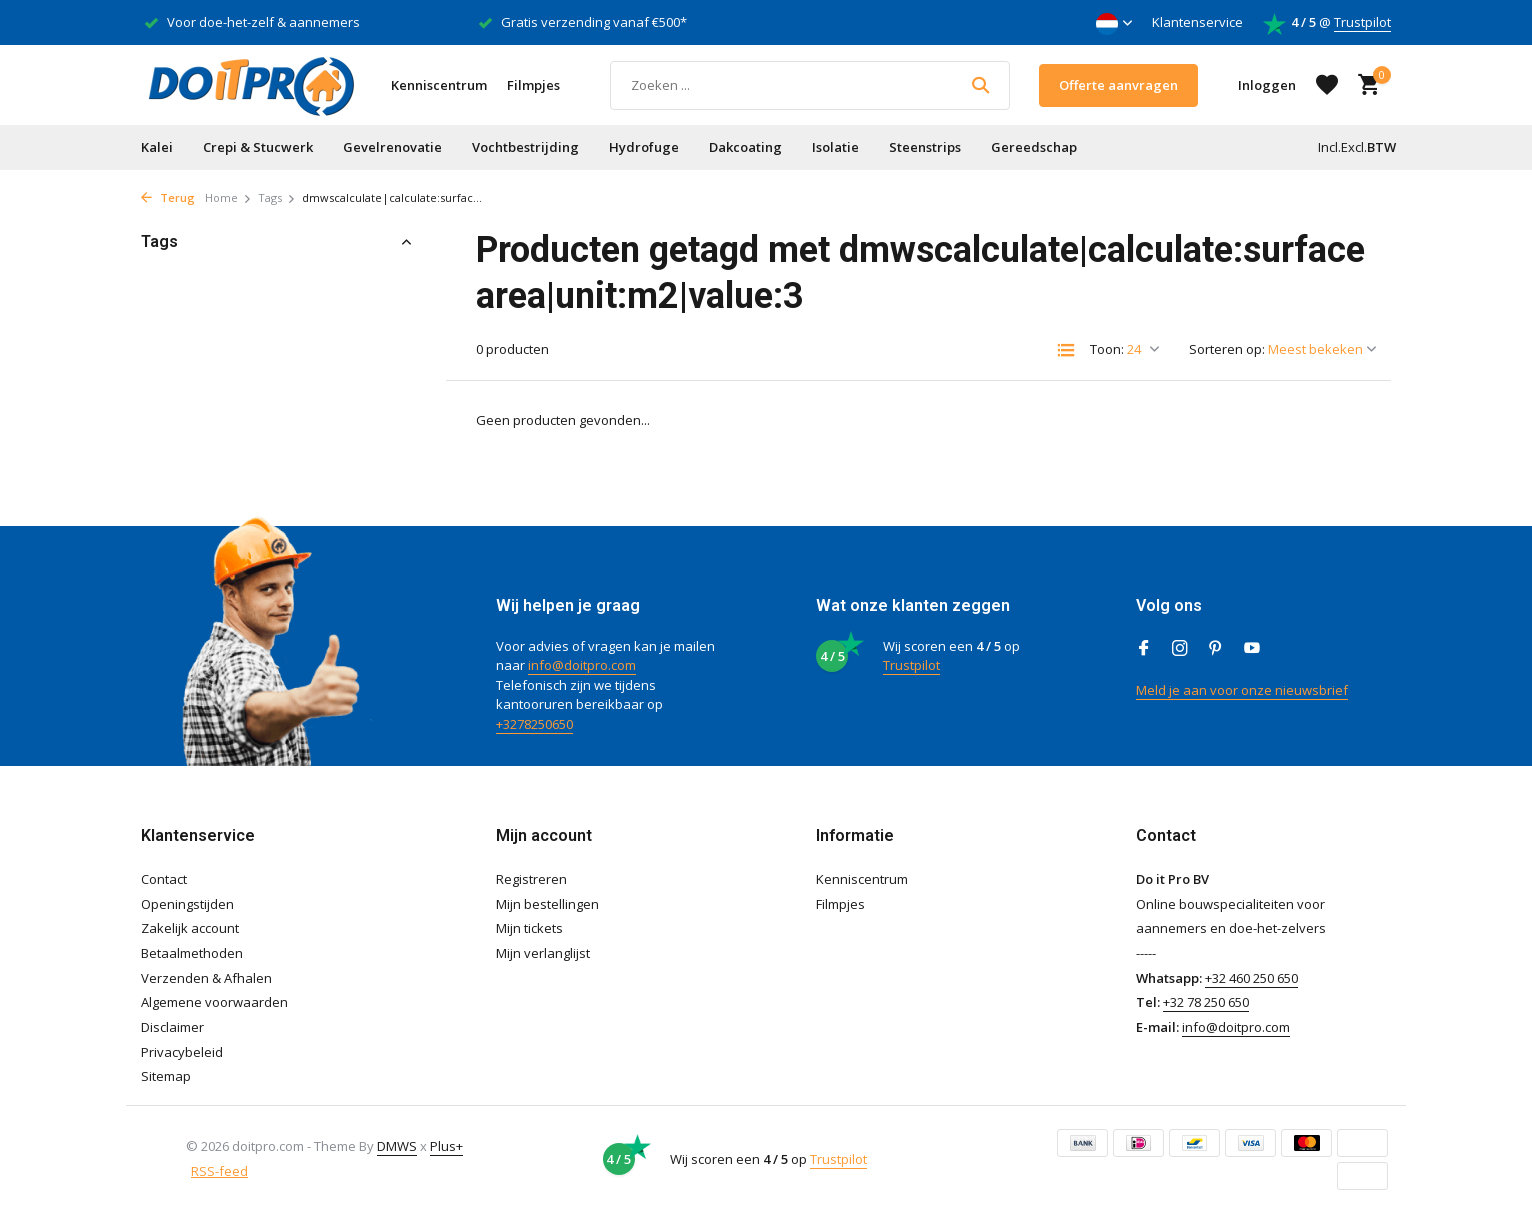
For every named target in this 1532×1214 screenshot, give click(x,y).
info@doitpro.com (582, 665)
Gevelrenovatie (392, 147)
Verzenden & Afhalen (206, 978)
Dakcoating (745, 147)
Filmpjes (533, 85)
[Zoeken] (810, 85)
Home (228, 197)
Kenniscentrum (439, 85)
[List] (1066, 350)
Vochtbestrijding (525, 147)
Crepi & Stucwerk (258, 147)
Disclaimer (172, 1027)
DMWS (397, 1146)
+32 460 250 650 (1251, 978)
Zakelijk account (190, 928)
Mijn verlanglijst (543, 953)
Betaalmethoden (192, 953)
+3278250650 (534, 724)
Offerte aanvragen (1118, 85)
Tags (277, 197)
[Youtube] (1252, 649)
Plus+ (446, 1146)
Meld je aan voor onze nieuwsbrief (1242, 690)
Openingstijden (187, 904)
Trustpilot (1362, 22)
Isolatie (835, 147)
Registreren (531, 879)
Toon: (1107, 349)
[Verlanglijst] (1327, 85)
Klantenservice (1197, 22)
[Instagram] (1180, 649)
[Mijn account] (1267, 85)
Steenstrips (925, 147)
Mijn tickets (529, 928)
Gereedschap (1034, 147)
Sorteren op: (1227, 349)
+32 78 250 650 (1206, 1002)
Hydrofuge (644, 147)
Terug (168, 197)
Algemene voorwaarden (214, 1002)
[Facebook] (1144, 649)
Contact (164, 879)
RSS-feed (219, 1171)
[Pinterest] (1216, 649)
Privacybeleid (182, 1052)
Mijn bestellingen (547, 904)
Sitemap (166, 1076)
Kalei (157, 147)
